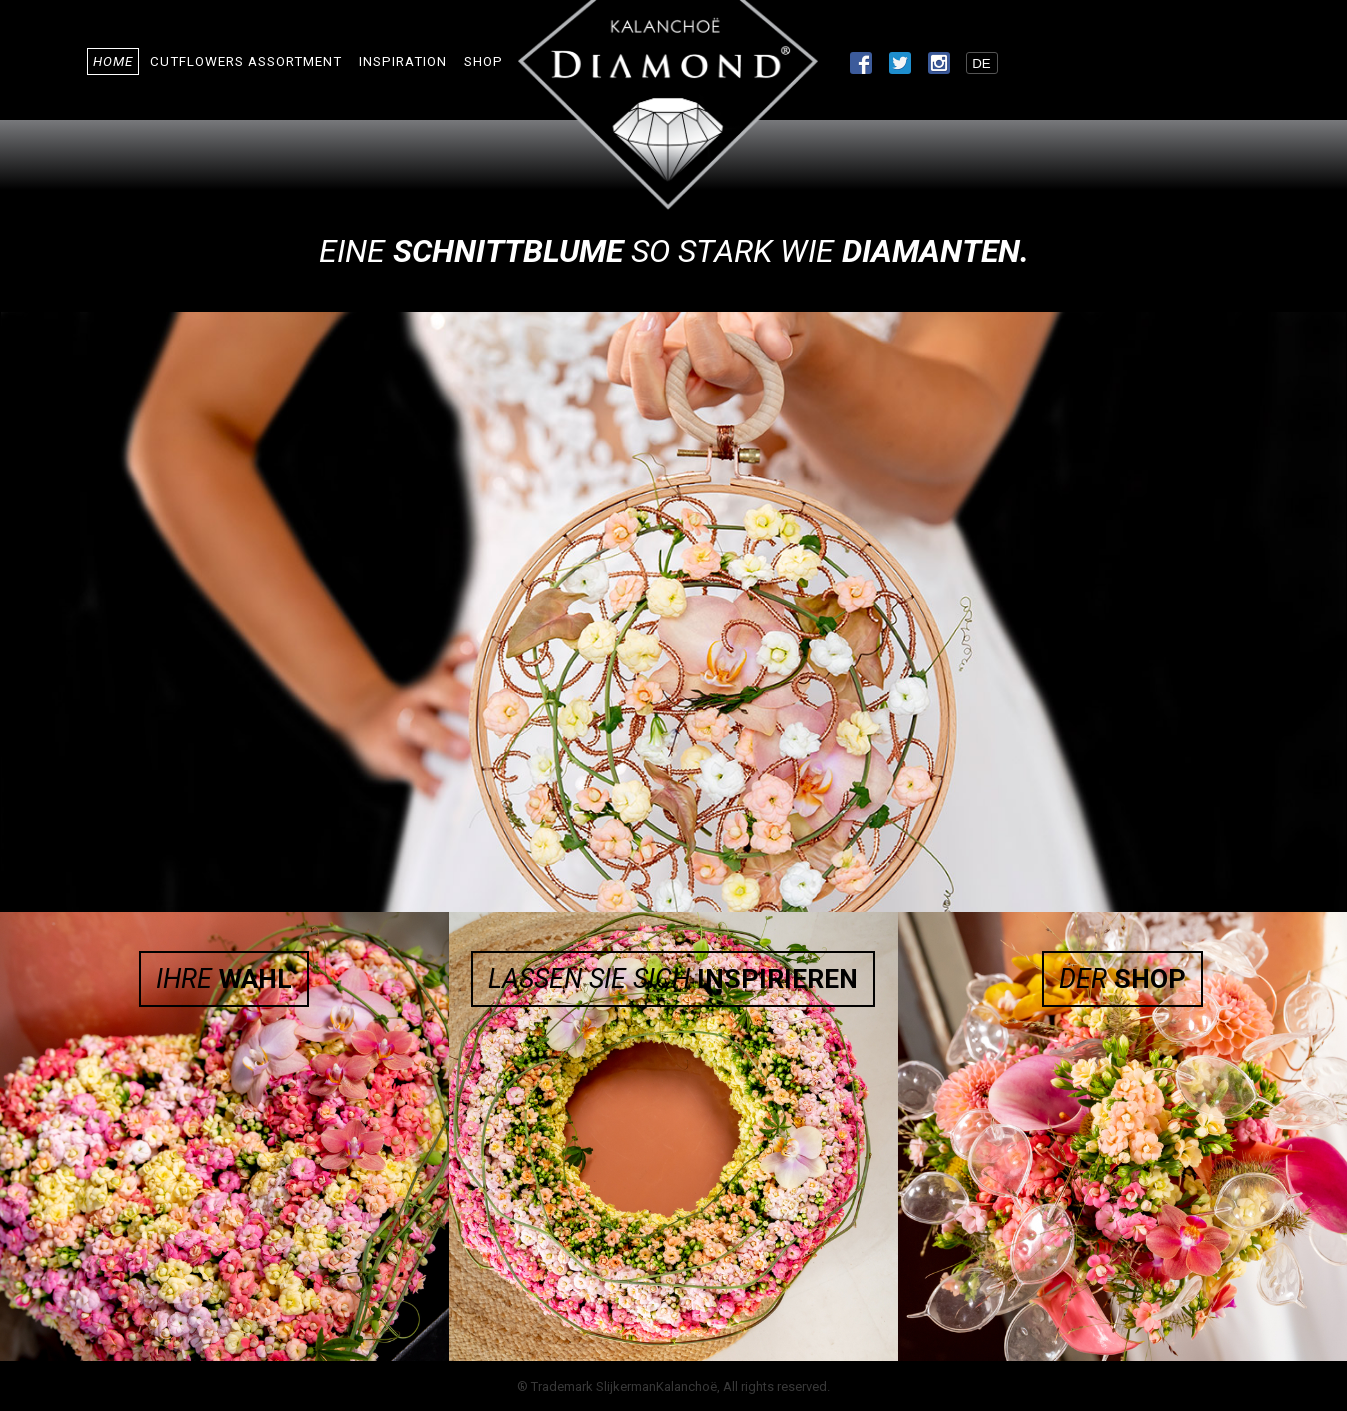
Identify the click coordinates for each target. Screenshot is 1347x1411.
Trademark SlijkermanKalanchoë (624, 1386)
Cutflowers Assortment (246, 61)
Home (113, 61)
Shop (483, 61)
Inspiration (403, 61)
